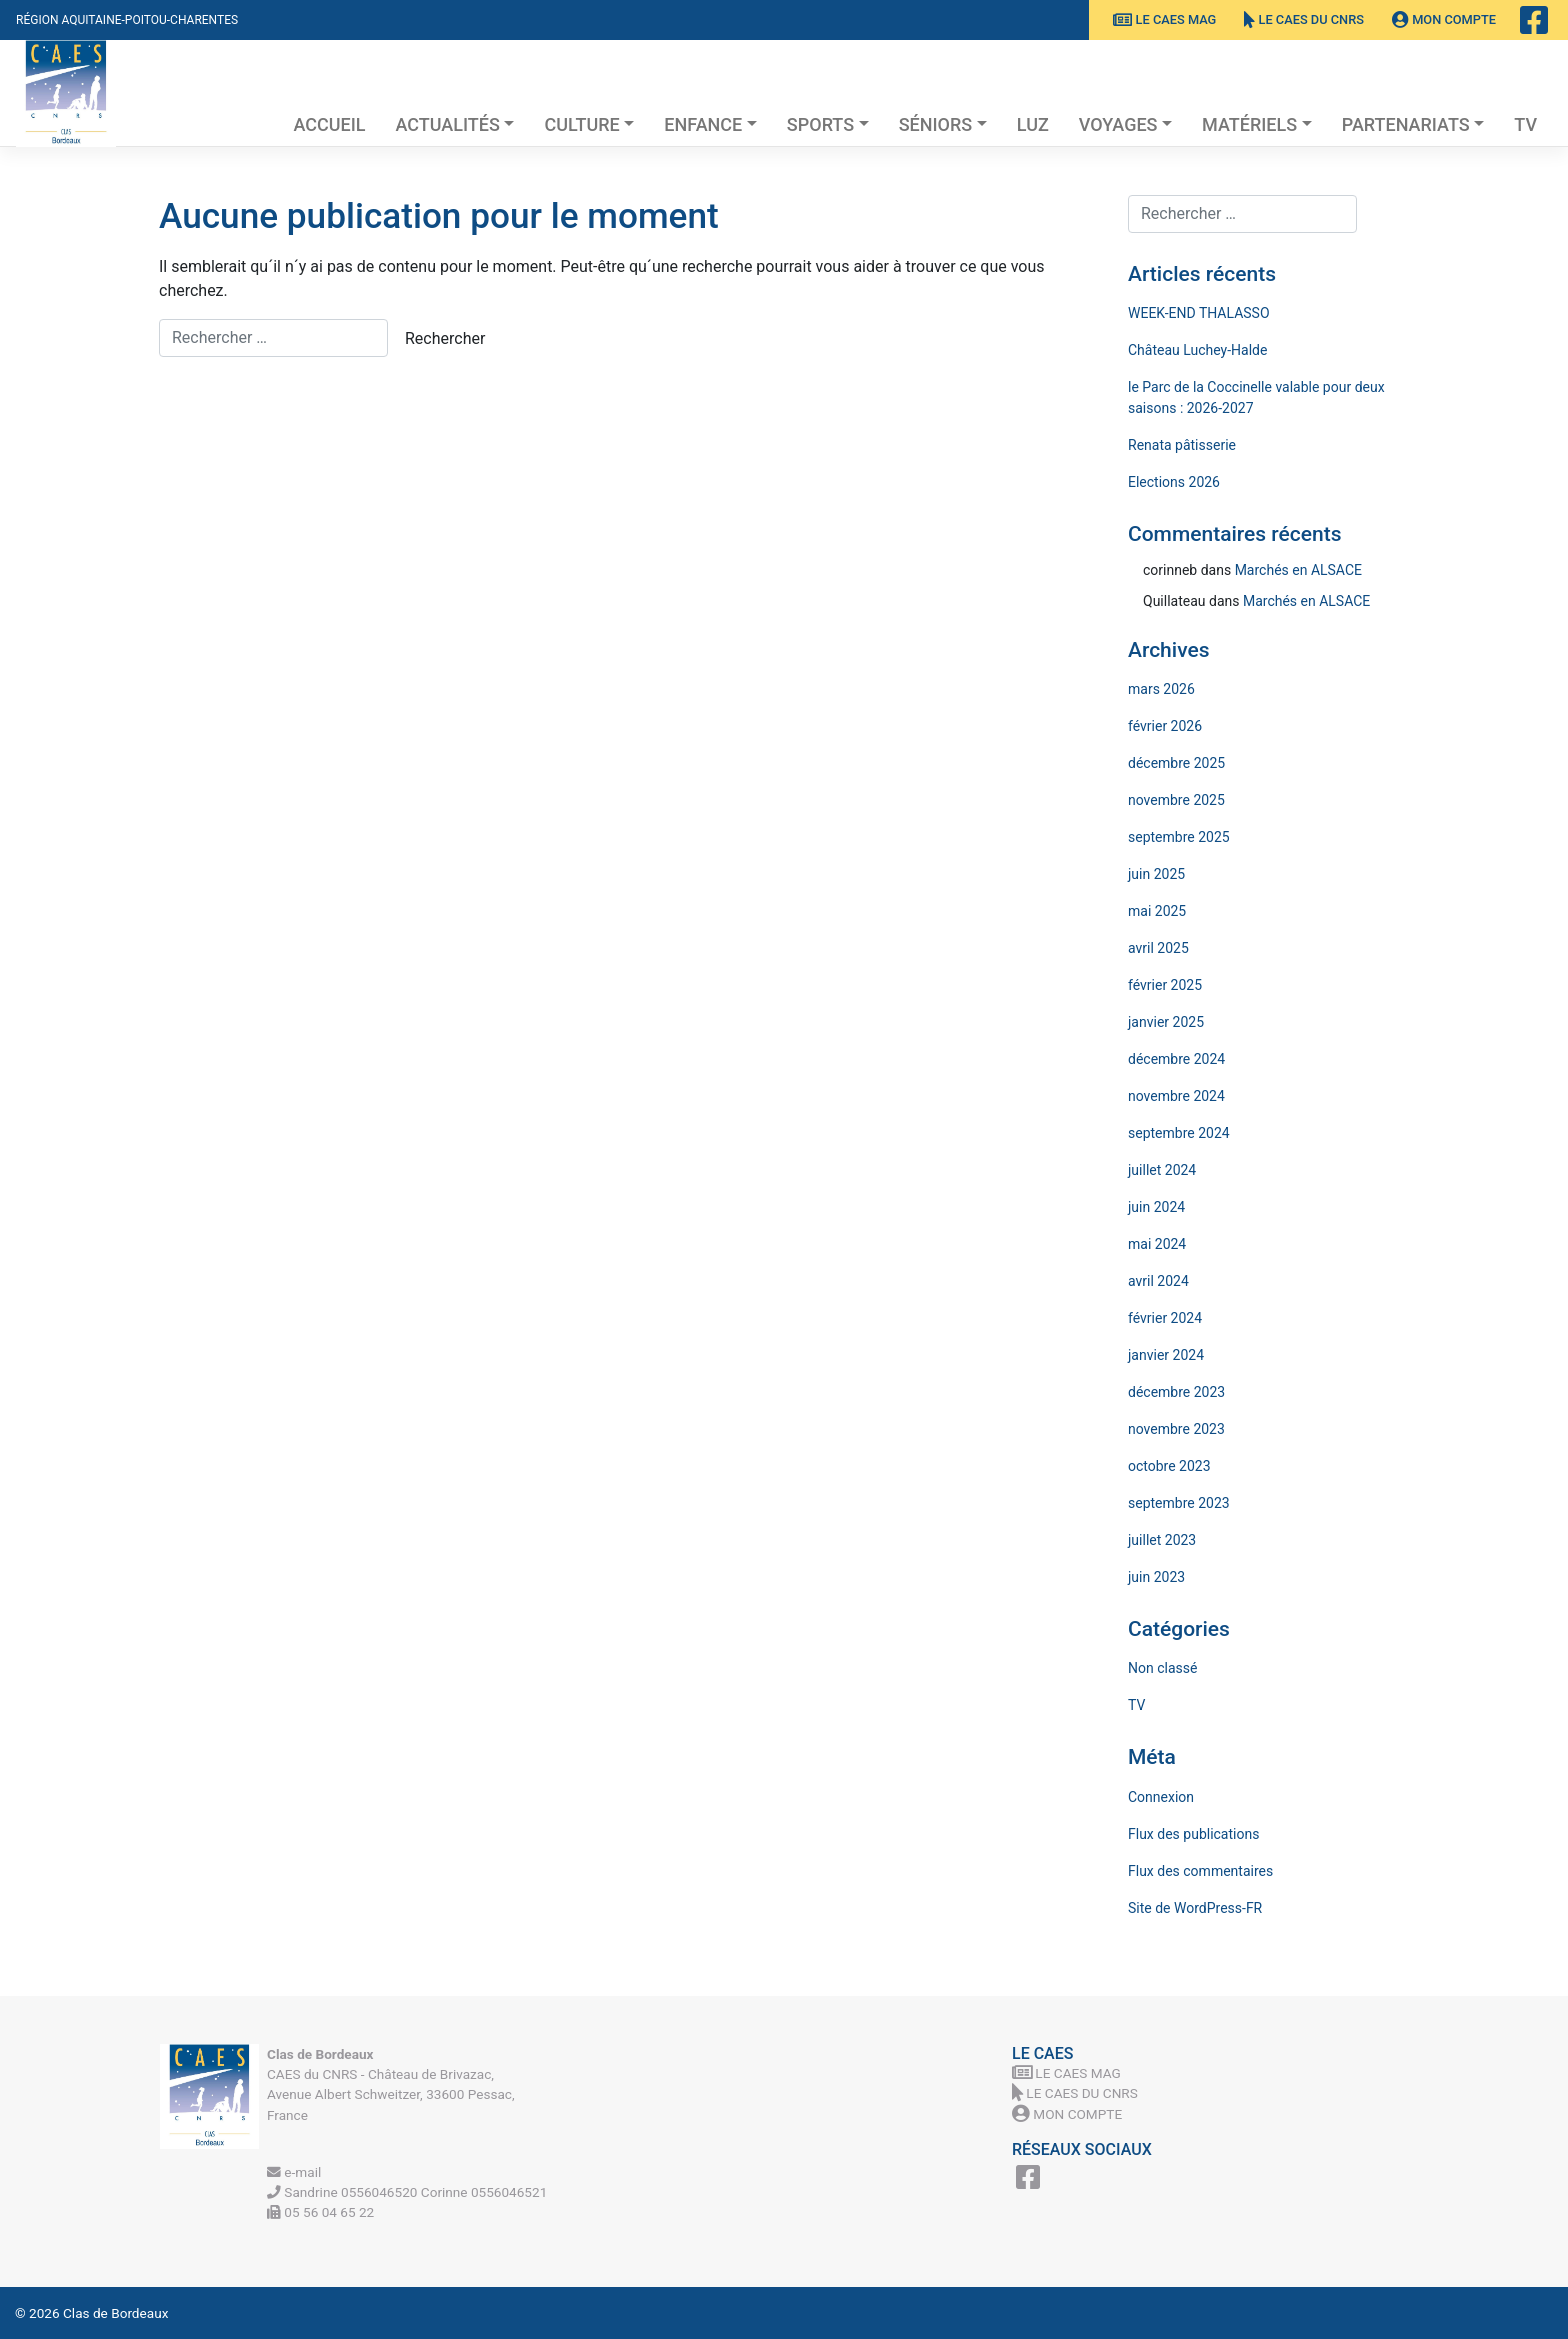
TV (1525, 124)
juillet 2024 (1162, 1170)
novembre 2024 (1176, 1096)
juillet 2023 (1162, 1540)
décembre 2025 (1176, 763)
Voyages (1118, 124)
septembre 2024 (1179, 1133)
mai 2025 (1157, 911)
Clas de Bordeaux (115, 2313)
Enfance (703, 124)
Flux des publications (1193, 1834)
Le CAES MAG (1164, 19)
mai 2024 (1157, 1244)
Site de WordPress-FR (1195, 1908)
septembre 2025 (1179, 837)
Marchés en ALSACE (1298, 570)
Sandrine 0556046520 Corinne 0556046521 (407, 2192)
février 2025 (1165, 985)
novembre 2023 (1176, 1429)
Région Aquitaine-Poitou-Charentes (127, 20)
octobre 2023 (1169, 1466)
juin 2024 (1156, 1207)
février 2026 (1165, 726)
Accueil (329, 124)
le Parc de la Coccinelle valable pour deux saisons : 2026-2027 (1256, 397)
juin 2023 (1156, 1577)
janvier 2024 (1166, 1355)
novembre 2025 (1176, 800)
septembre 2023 (1179, 1503)
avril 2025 (1158, 948)
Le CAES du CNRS (1304, 19)
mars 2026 (1161, 689)
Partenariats (1406, 124)
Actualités (448, 124)
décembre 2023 (1176, 1392)
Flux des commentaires (1200, 1871)
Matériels (1249, 124)
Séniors (936, 124)
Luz (1033, 124)
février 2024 (1165, 1318)
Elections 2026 (1174, 482)
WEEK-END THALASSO (1199, 313)
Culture (581, 124)
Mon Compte (1444, 19)
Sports (820, 124)
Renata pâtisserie (1182, 445)
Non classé (1162, 1668)
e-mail (294, 2172)
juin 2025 (1156, 874)
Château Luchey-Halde (1197, 350)
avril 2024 (1158, 1281)
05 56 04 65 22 (320, 2212)
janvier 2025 (1166, 1022)
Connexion (1161, 1797)
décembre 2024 (1176, 1059)
